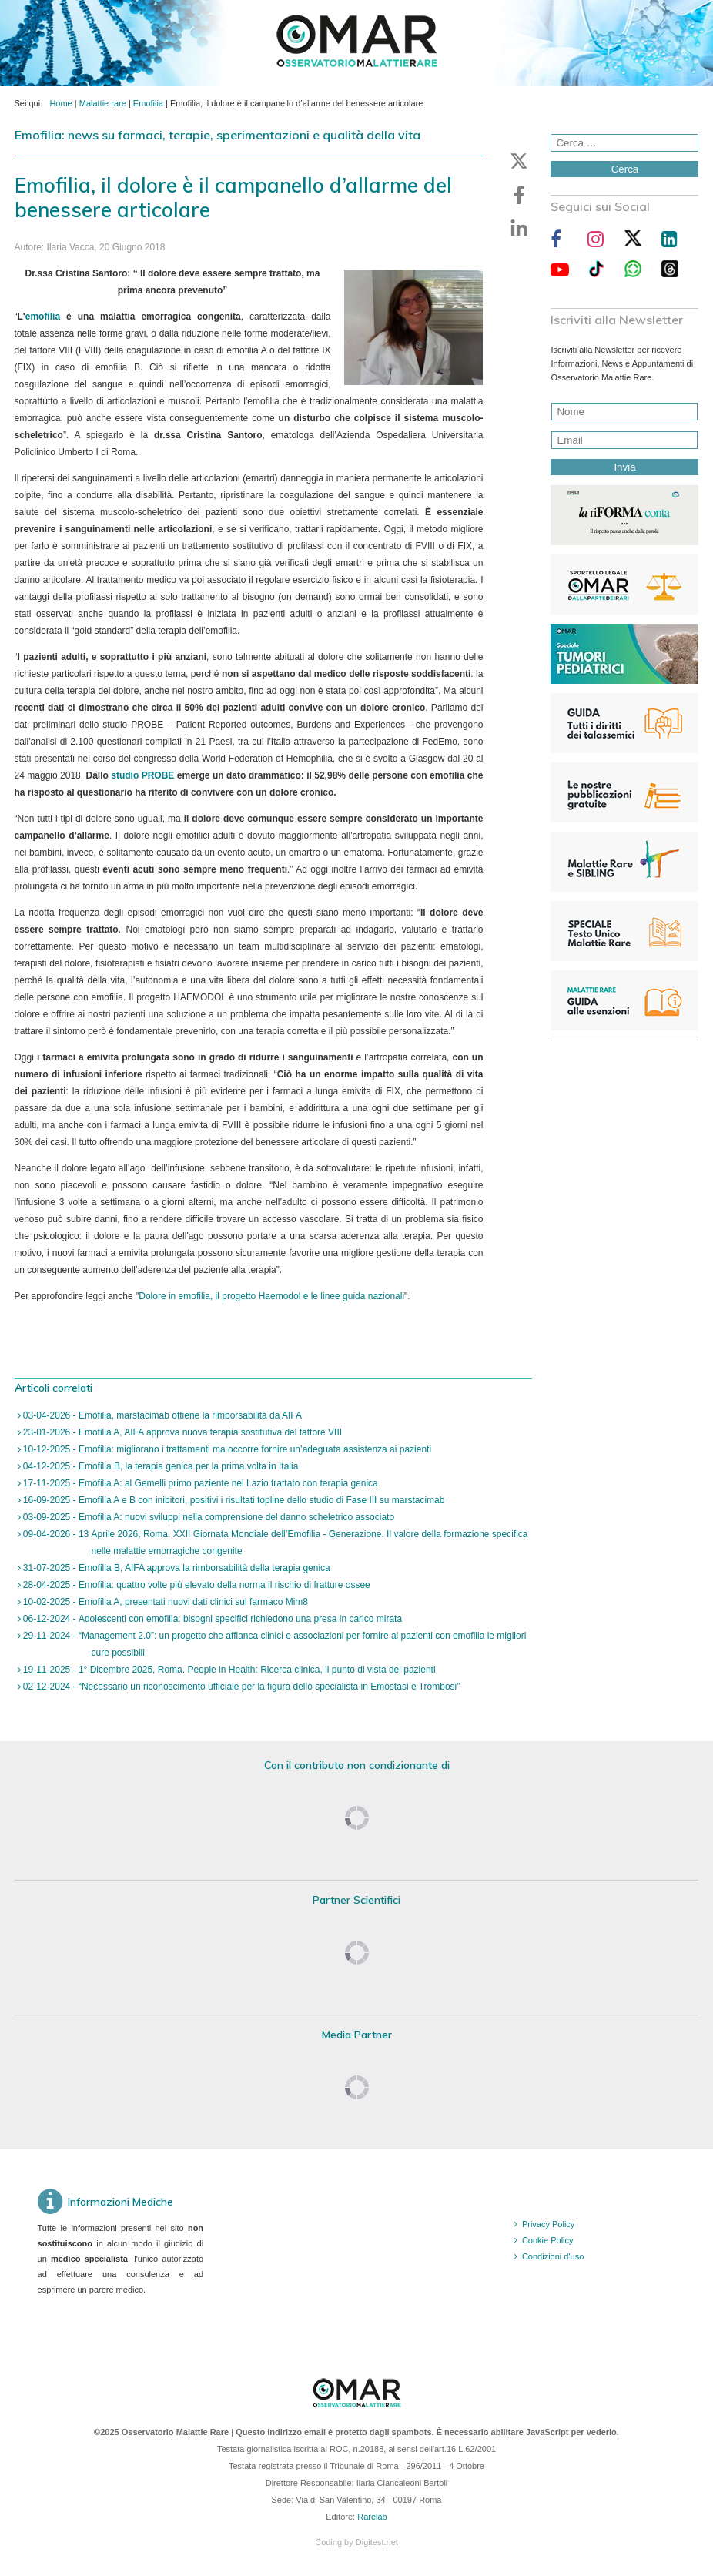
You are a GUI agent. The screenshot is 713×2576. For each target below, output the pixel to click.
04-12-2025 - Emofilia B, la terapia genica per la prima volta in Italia (160, 1466)
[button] (519, 161)
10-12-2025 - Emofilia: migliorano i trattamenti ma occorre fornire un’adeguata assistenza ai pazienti (226, 1449)
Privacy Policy (548, 2224)
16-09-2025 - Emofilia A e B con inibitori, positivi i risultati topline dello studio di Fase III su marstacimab (233, 1500)
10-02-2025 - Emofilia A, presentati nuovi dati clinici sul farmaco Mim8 (165, 1601)
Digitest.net (377, 2542)
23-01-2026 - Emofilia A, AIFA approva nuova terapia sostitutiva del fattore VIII (182, 1432)
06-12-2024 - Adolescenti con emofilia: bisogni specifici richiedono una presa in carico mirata (212, 1618)
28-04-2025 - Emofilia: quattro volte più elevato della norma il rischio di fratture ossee (195, 1584)
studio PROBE (142, 775)
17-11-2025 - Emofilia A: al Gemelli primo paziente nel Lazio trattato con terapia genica (199, 1483)
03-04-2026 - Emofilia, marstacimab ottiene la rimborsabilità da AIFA (162, 1415)
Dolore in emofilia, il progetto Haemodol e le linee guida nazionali (271, 1296)
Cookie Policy (548, 2240)
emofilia (42, 316)
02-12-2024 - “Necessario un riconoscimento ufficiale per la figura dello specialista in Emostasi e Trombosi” (240, 1686)
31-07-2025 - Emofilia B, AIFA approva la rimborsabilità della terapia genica (175, 1568)
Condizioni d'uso (553, 2256)
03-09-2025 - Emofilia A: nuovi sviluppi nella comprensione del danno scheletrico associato (208, 1517)
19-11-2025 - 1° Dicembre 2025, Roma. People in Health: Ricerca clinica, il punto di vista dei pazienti (228, 1669)
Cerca (625, 169)
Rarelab (372, 2516)
